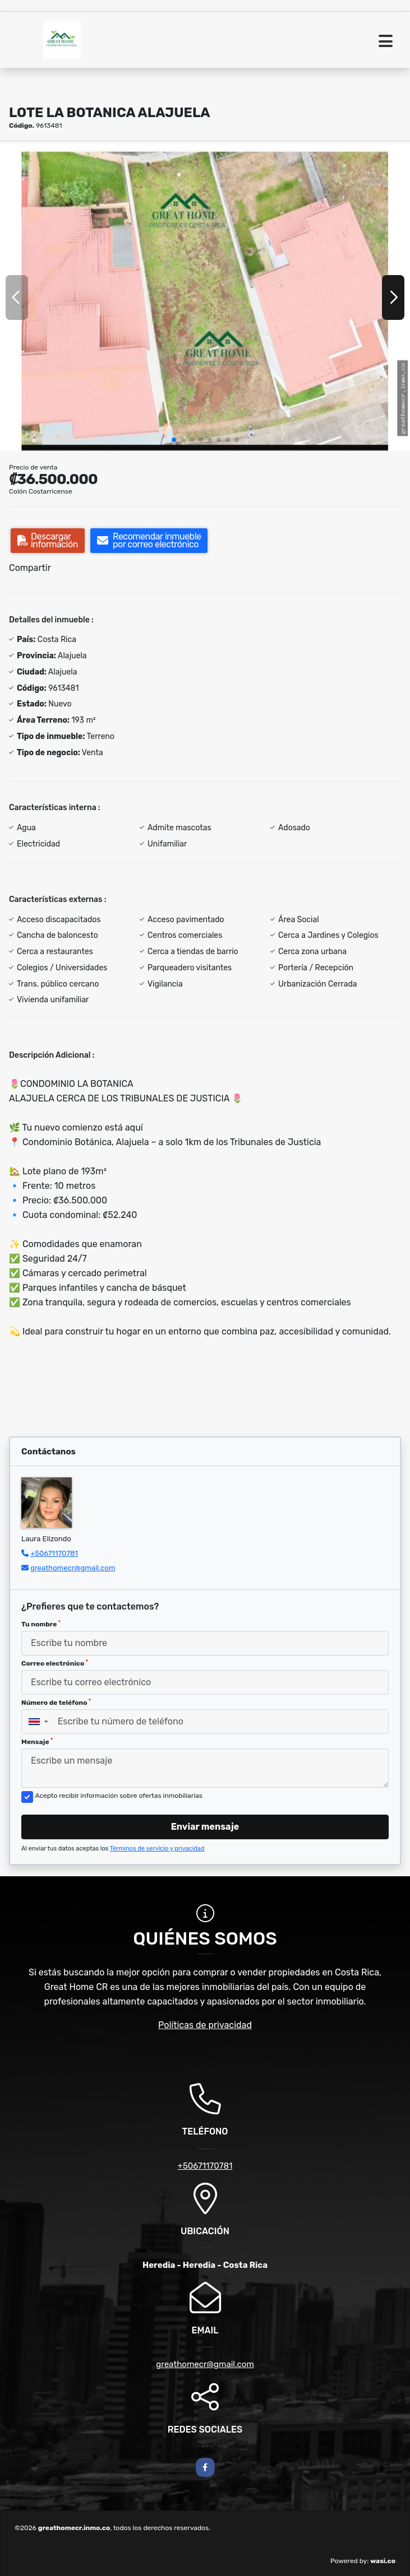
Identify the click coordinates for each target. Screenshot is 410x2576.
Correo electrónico (54, 1663)
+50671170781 (54, 1553)
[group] (205, 296)
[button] (174, 440)
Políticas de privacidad (205, 2025)
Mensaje (37, 1741)
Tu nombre (41, 1624)
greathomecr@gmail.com (72, 1568)
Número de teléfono (56, 1702)
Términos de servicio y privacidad (157, 1848)
